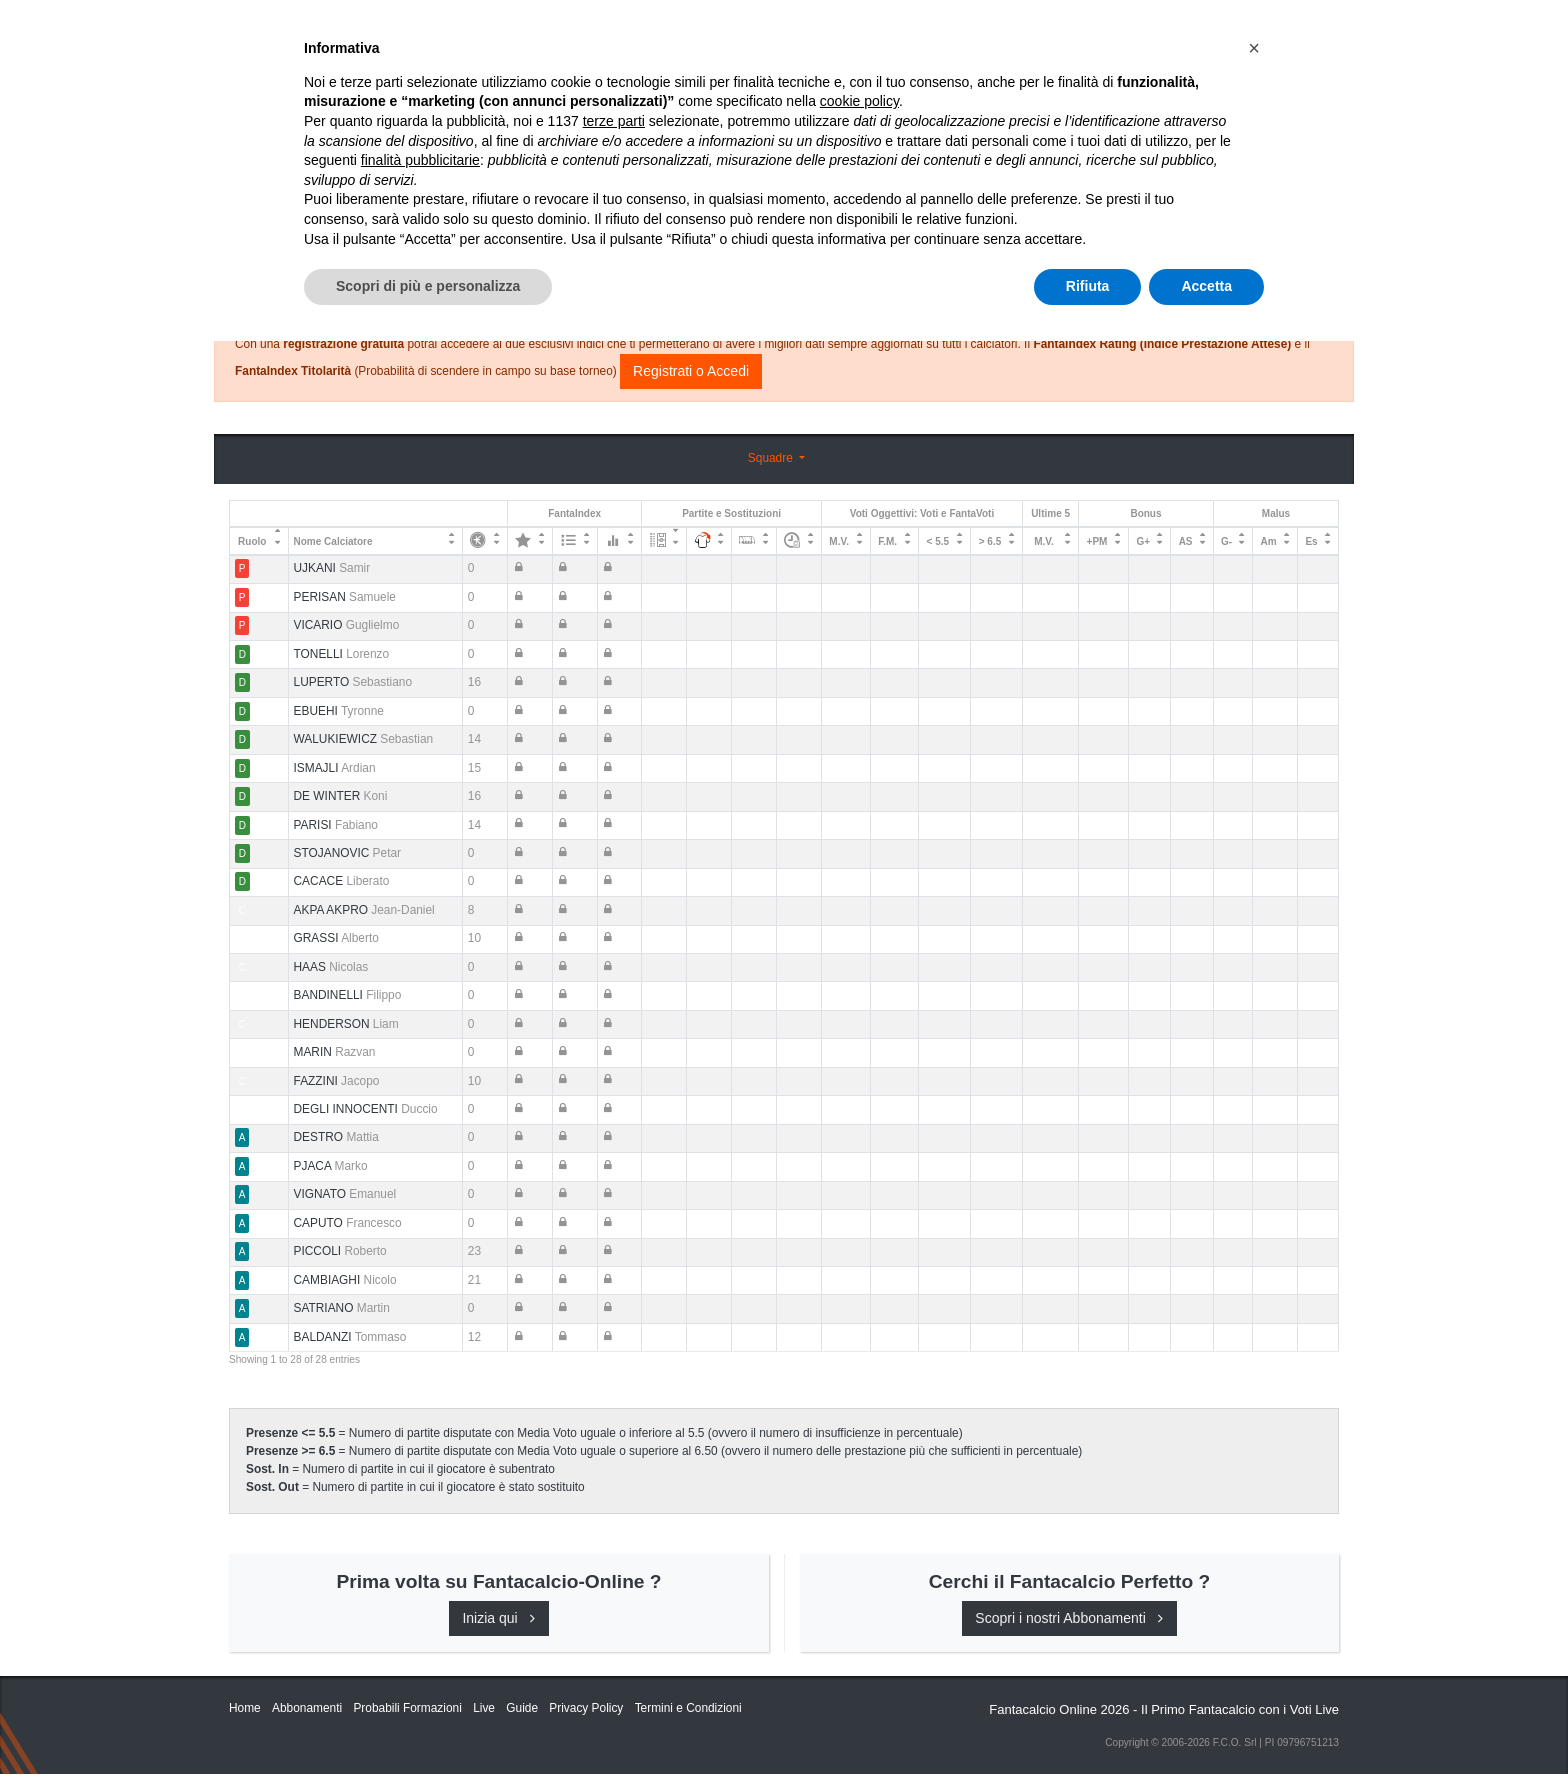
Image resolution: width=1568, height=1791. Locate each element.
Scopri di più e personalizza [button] (428, 1736)
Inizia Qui (696, 32)
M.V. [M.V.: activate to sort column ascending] (839, 541)
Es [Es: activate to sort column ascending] (1311, 541)
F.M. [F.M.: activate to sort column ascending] (887, 541)
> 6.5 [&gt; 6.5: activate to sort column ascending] (990, 541)
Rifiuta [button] (1088, 1736)
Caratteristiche (929, 32)
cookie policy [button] (859, 1552)
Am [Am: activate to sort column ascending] (1269, 541)
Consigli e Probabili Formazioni (779, 245)
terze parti (614, 1571)
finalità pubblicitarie (420, 1610)
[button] (1254, 1498)
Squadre (772, 458)
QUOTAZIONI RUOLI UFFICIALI (1110, 32)
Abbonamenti (797, 32)
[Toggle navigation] (1249, 33)
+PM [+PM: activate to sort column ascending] (1097, 541)
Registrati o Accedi (691, 371)
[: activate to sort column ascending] (485, 541)
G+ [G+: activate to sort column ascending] (1143, 541)
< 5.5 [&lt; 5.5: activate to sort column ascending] (938, 541)
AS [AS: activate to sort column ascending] (1186, 541)
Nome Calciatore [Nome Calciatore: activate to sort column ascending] (333, 541)
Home (247, 81)
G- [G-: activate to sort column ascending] (1226, 541)
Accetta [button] (1206, 1736)
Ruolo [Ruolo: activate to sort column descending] (252, 541)
